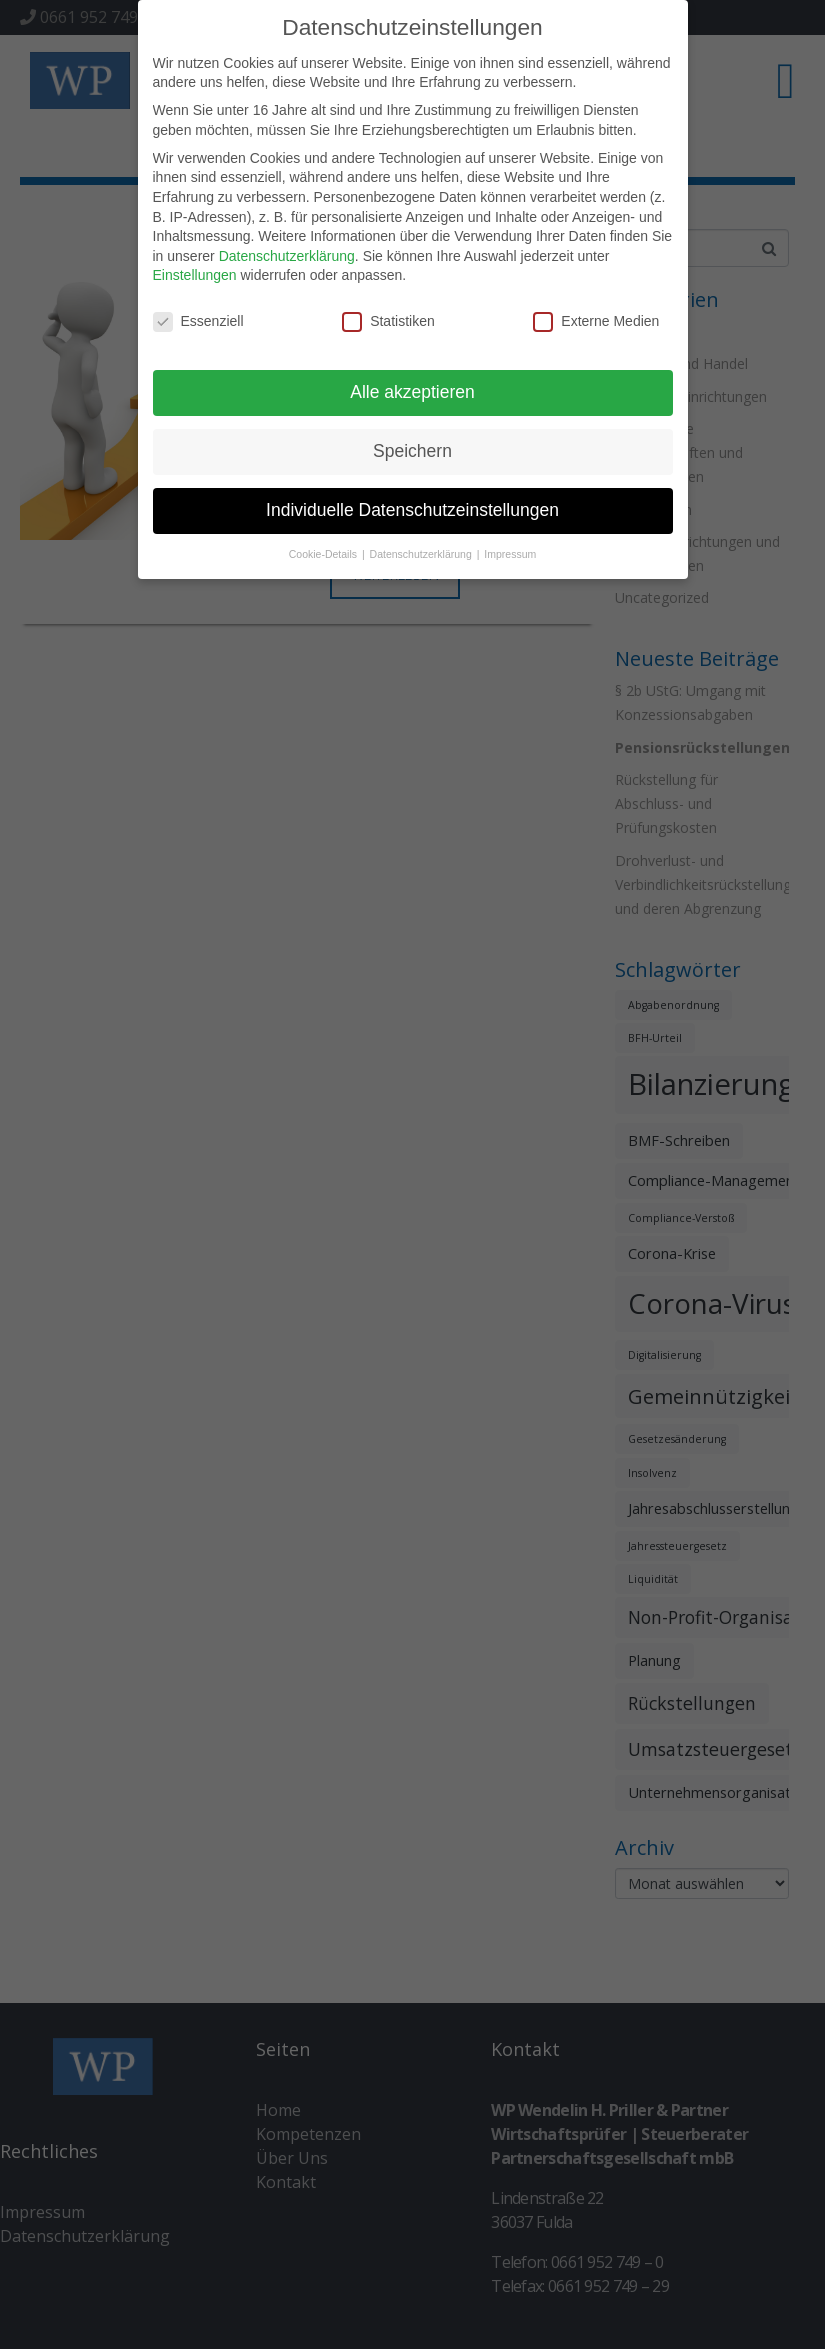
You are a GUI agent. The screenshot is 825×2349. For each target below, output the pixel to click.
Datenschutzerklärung (287, 251)
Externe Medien (596, 317)
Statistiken (388, 317)
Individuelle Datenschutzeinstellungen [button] (412, 506)
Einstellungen (195, 271)
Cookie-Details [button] (324, 549)
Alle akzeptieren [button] (412, 388)
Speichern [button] (412, 447)
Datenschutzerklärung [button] (422, 549)
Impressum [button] (510, 549)
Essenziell (198, 317)
